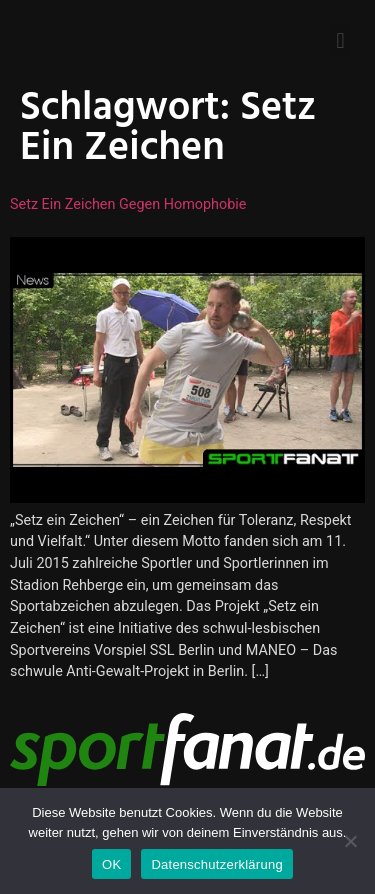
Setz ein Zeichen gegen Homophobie (128, 204)
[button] (340, 40)
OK (111, 864)
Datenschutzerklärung (216, 864)
